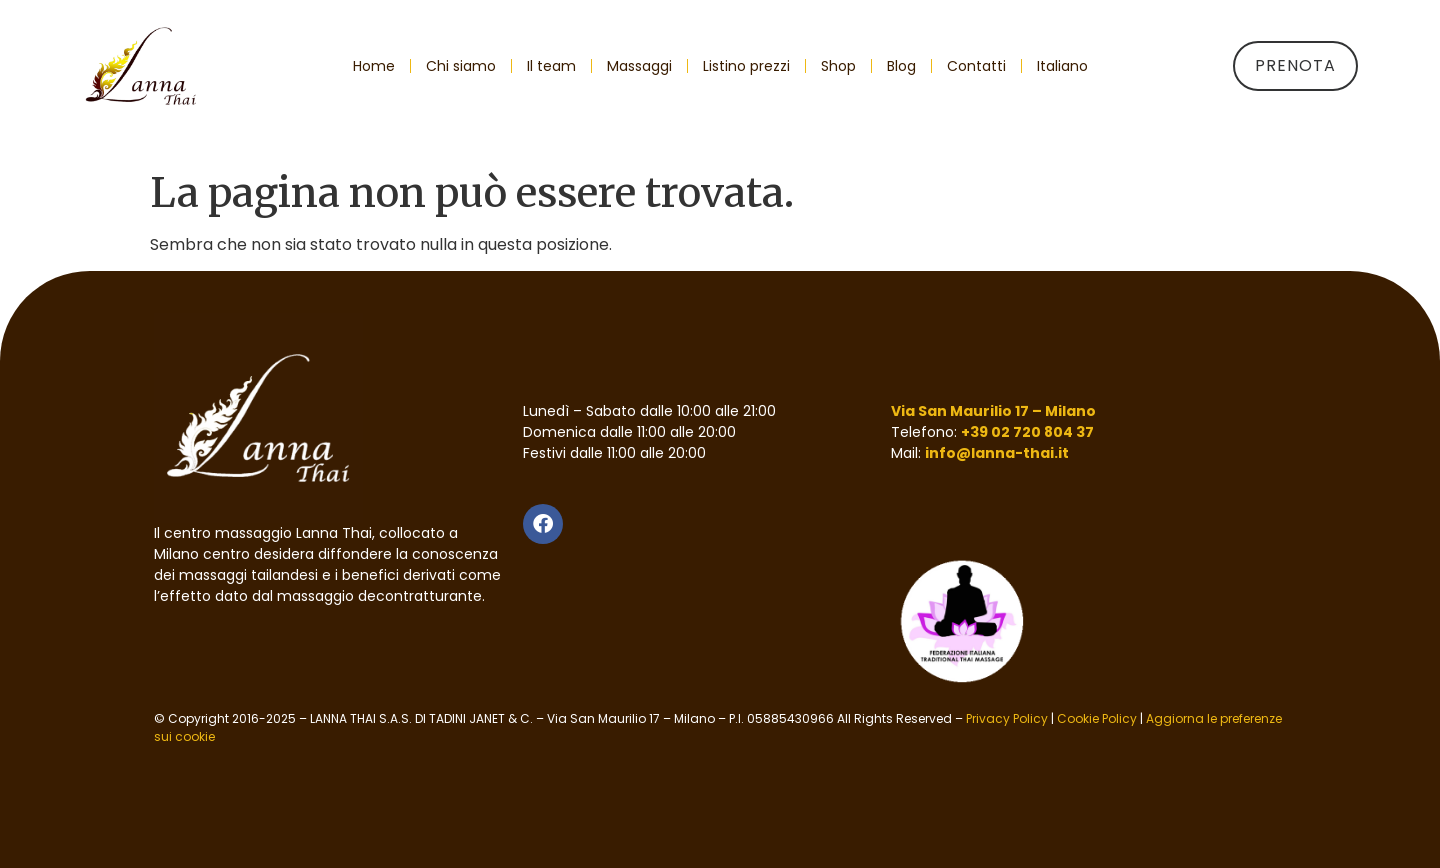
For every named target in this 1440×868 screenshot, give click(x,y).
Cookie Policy (1097, 718)
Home (374, 66)
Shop (838, 66)
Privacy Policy (1007, 718)
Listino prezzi (746, 66)
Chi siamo (461, 66)
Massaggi (639, 66)
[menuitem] (1062, 66)
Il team (551, 66)
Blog (901, 66)
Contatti (976, 66)
